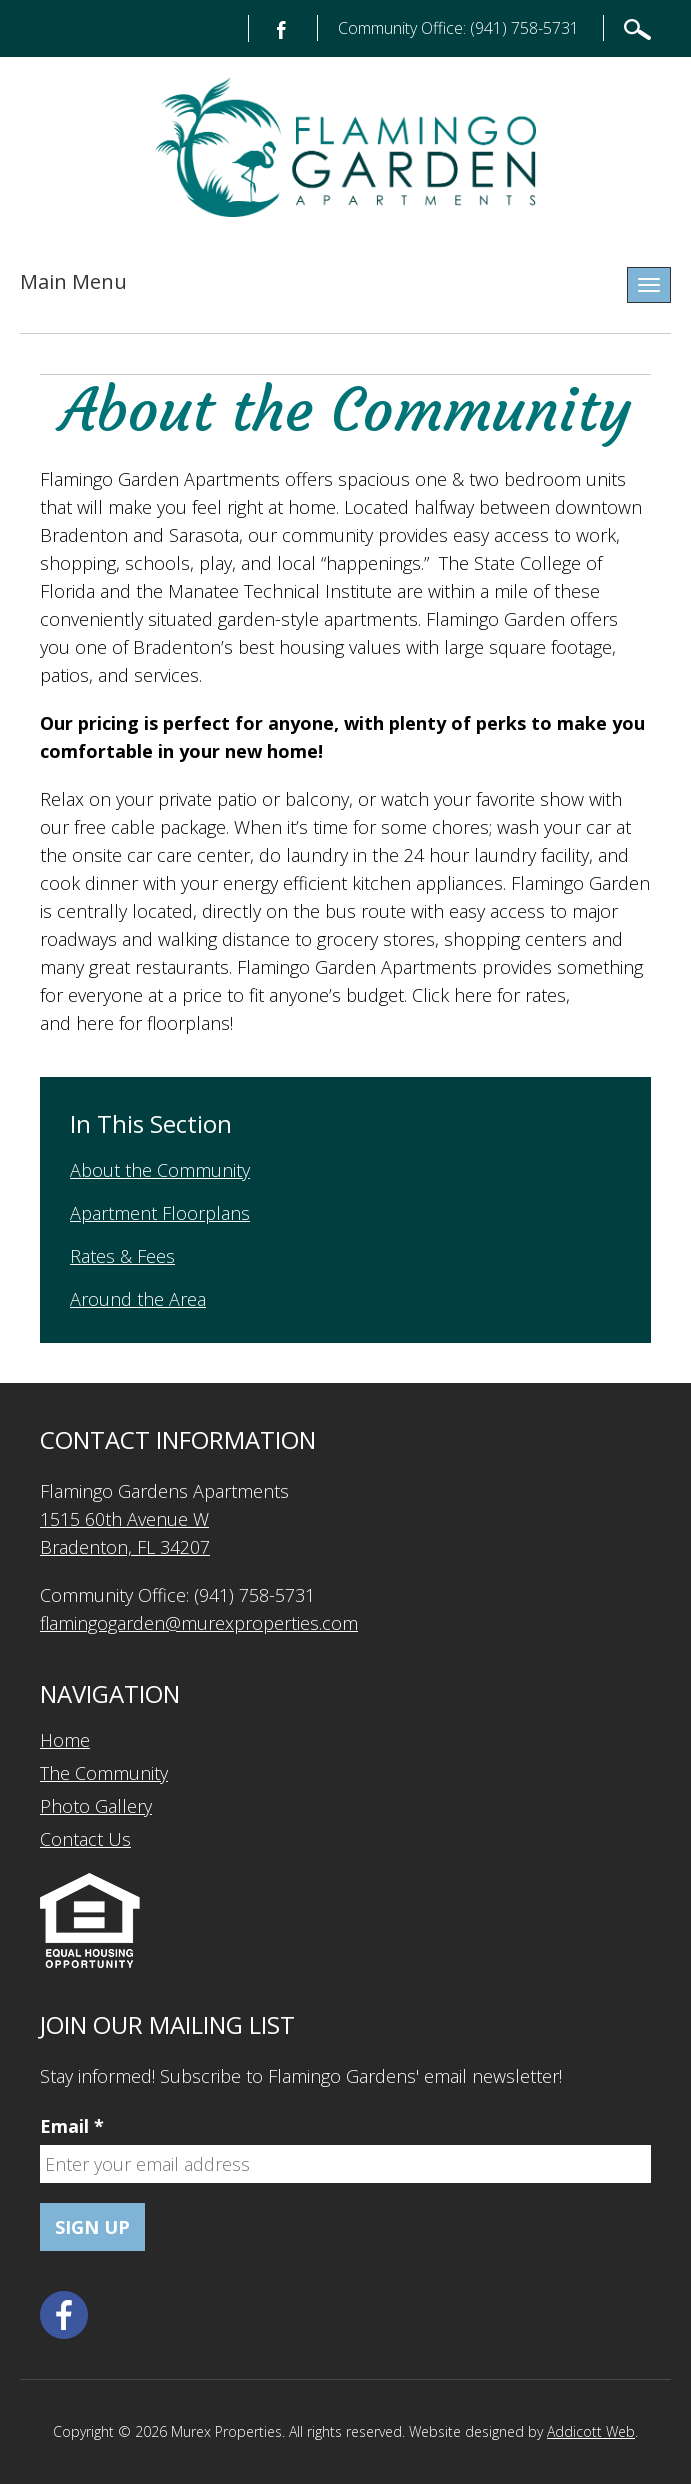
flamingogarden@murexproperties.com (199, 1623)
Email (72, 2126)
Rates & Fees (122, 1256)
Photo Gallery (96, 1806)
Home (65, 1740)
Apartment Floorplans (160, 1213)
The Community (104, 1773)
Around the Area (138, 1299)
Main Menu (73, 281)
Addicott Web (591, 2431)
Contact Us (85, 1839)
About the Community (160, 1170)
